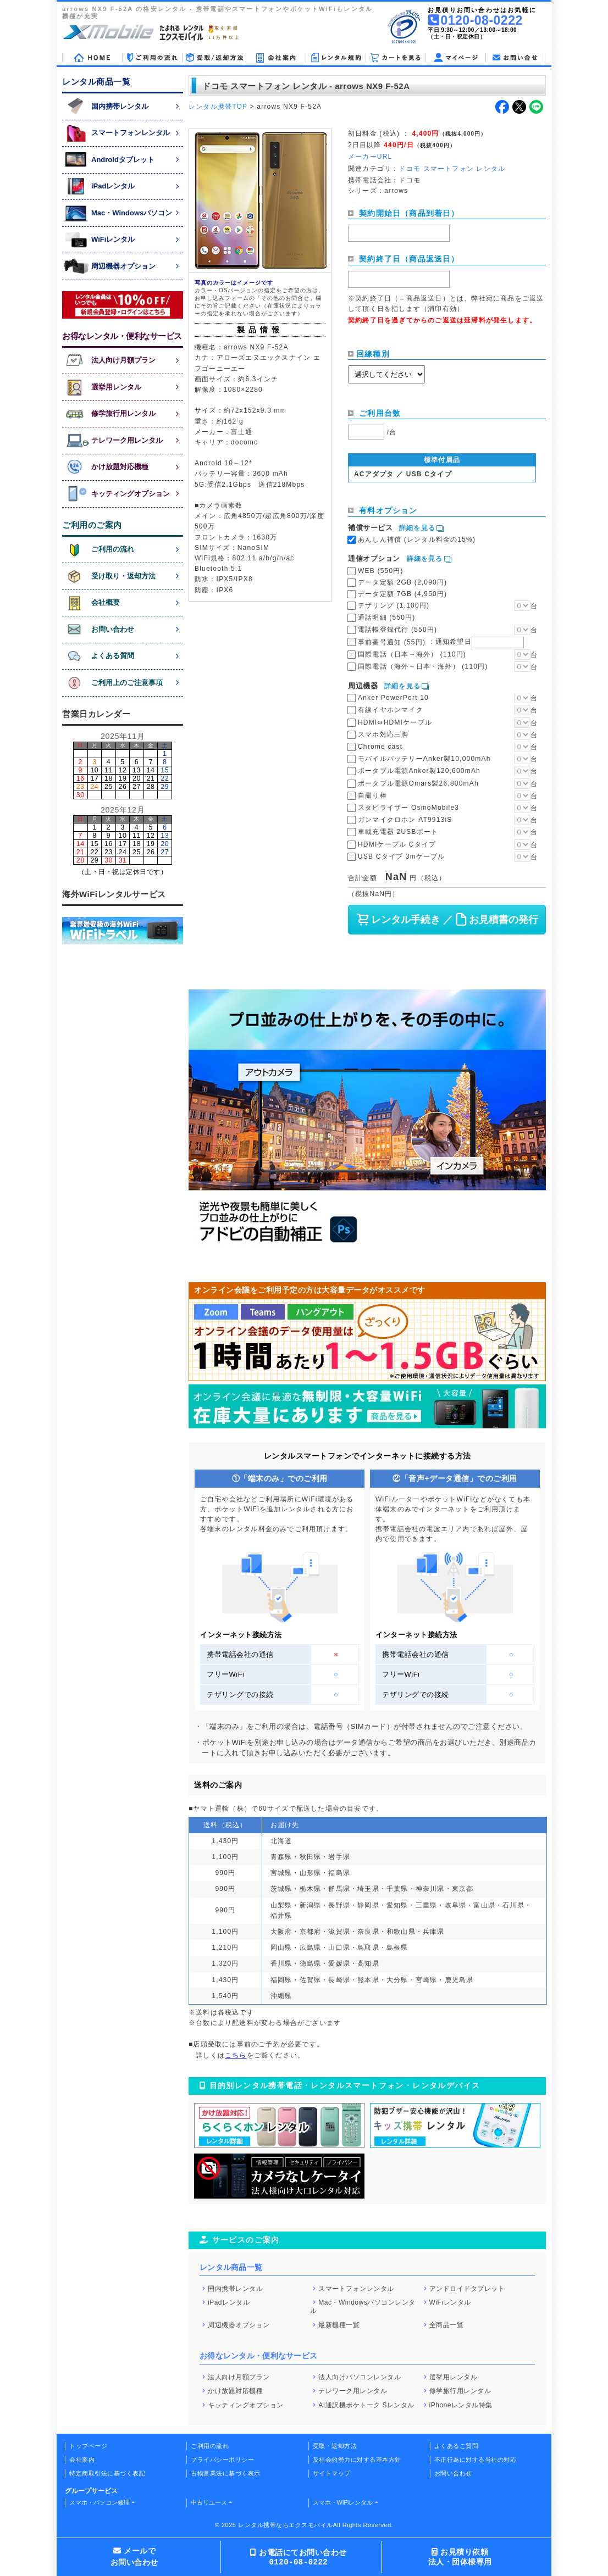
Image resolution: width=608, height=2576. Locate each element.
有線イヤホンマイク (390, 710)
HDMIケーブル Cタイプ (397, 844)
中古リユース (209, 2502)
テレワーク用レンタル (352, 2391)
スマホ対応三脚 (383, 734)
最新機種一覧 (339, 2325)
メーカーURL (370, 156)
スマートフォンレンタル (356, 2288)
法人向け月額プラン (239, 2376)
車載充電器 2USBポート (398, 832)
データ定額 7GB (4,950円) (402, 594)
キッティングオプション (246, 2404)
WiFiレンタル (450, 2302)
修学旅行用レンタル (460, 2391)
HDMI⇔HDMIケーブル (395, 722)
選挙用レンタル (453, 2376)
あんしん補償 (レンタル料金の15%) (417, 539)
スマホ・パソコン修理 (99, 2502)
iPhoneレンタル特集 (461, 2404)
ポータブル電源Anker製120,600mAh (419, 771)
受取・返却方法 (335, 2446)
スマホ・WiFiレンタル (343, 2502)
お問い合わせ (453, 2473)
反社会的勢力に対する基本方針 (357, 2459)
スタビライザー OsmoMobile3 (408, 807)
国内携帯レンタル (235, 2288)
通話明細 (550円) (387, 617)
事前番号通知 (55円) (441, 642)
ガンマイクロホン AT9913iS (405, 820)
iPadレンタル (229, 2302)
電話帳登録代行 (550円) (397, 629)
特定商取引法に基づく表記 (107, 2473)
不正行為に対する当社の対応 (475, 2459)
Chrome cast (380, 746)
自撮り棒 (372, 795)
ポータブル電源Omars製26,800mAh (418, 783)
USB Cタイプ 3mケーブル (401, 856)
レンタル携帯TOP (218, 106)
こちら (236, 2055)
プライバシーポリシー (222, 2459)
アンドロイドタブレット (467, 2288)
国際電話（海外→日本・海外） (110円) (423, 666)
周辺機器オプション (239, 2325)
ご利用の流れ (210, 2446)
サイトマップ (332, 2473)
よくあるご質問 (456, 2446)
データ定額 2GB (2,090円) (402, 582)
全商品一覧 (446, 2325)
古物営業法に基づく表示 (226, 2473)
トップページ (88, 2446)
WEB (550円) (381, 571)
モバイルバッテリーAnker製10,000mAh (424, 759)
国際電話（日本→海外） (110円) (412, 654)
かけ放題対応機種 (235, 2391)
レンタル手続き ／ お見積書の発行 (447, 919)
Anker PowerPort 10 (393, 698)
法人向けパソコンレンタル (359, 2376)
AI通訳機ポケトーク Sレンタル (366, 2404)
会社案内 (82, 2459)
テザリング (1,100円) (393, 605)
